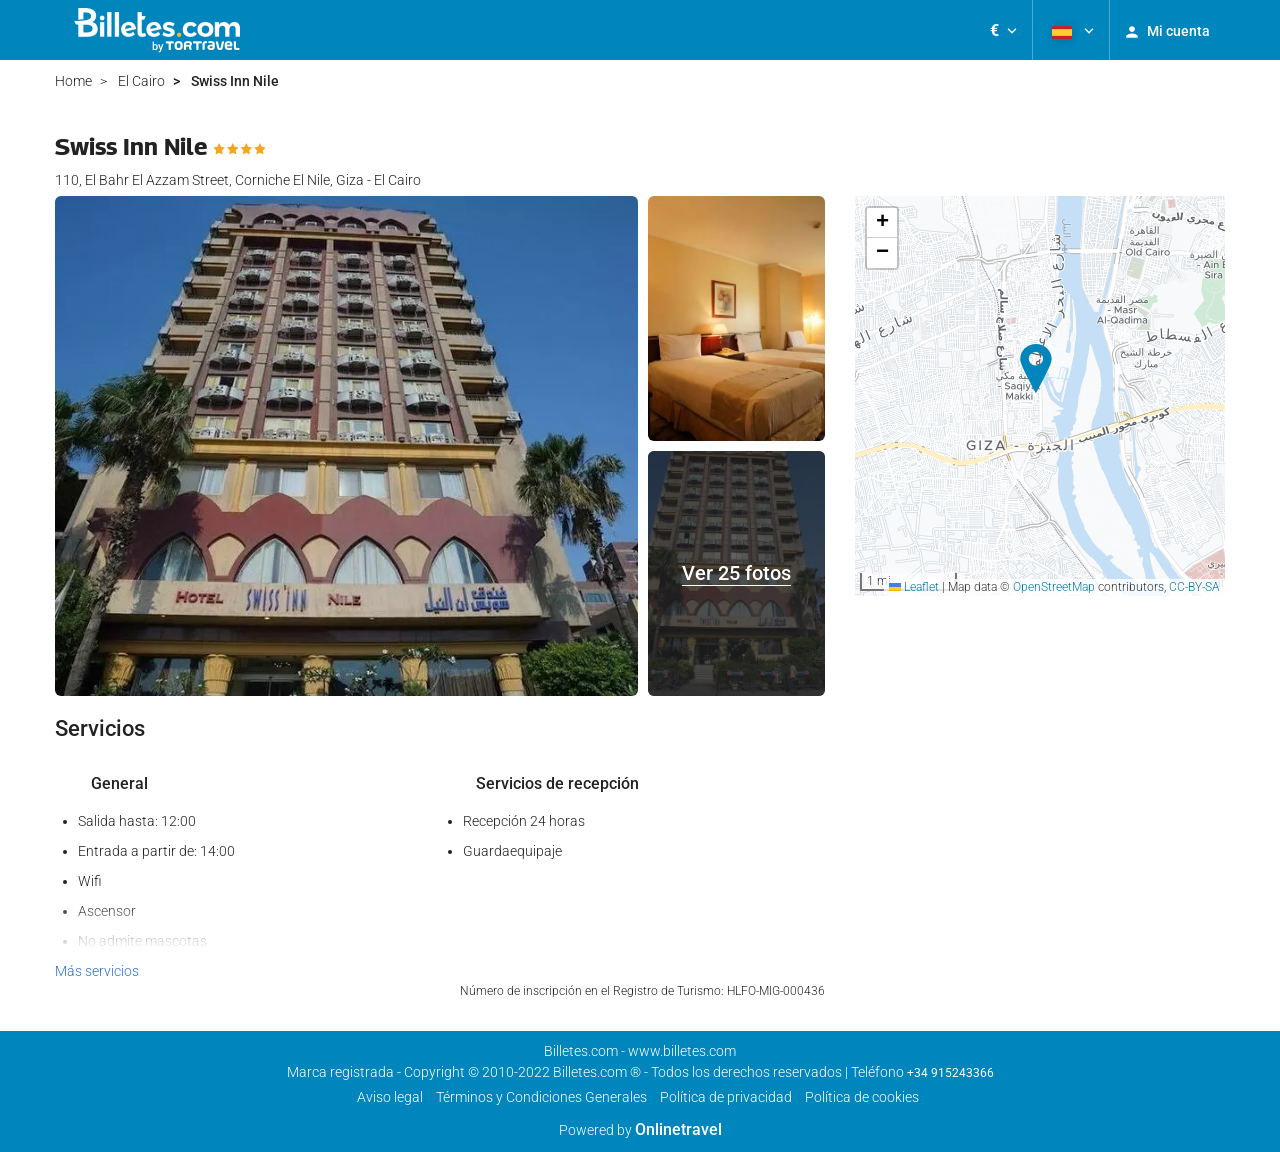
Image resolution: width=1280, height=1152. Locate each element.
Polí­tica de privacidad (726, 1097)
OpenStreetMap (1054, 587)
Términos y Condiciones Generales (541, 1097)
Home (73, 81)
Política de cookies (862, 1097)
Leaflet (914, 587)
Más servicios (97, 971)
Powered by (640, 1130)
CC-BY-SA (1194, 587)
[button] (1003, 30)
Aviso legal (390, 1097)
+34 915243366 (950, 1073)
